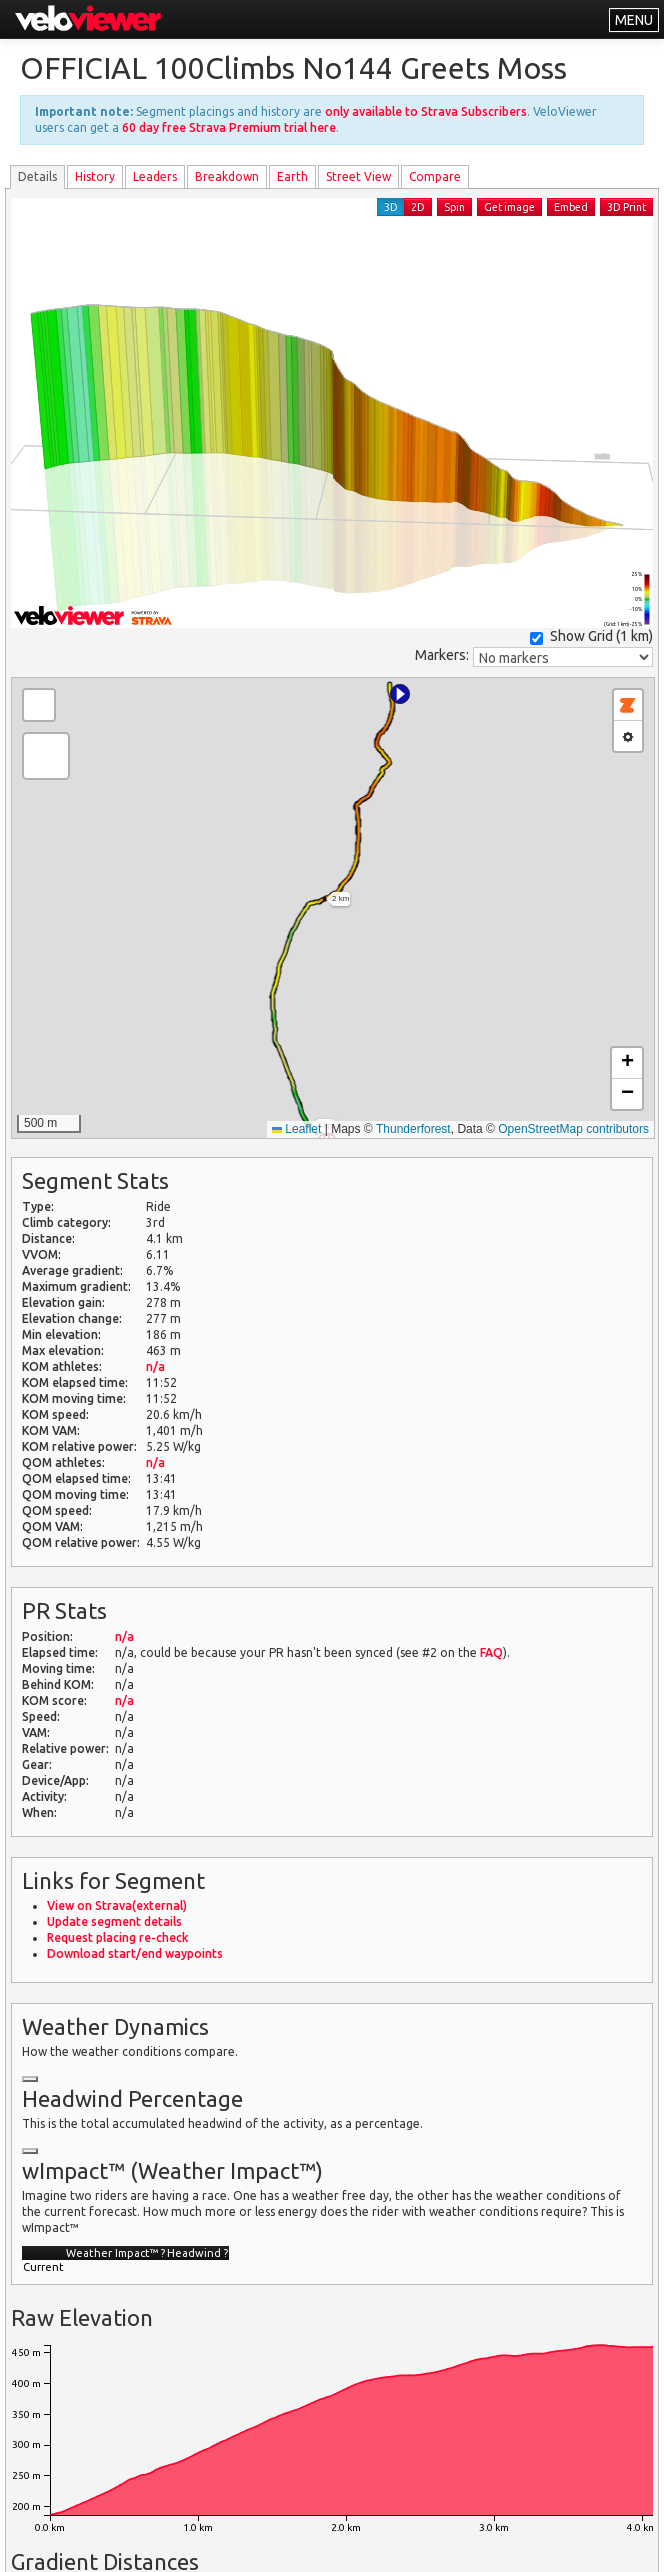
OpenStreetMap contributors (573, 1129)
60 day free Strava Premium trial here (229, 127)
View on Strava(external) (117, 1905)
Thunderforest (413, 1129)
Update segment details (114, 1921)
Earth (292, 176)
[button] (400, 694)
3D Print (626, 207)
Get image (509, 207)
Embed (571, 207)
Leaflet (296, 1129)
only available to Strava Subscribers (426, 111)
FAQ (491, 1652)
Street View (358, 176)
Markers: (442, 655)
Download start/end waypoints (135, 1953)
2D (418, 207)
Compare (435, 176)
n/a (155, 1366)
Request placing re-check (117, 1937)
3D (391, 207)
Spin (454, 207)
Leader (155, 176)
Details (37, 176)
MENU (634, 20)
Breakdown (227, 176)
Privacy (422, 2544)
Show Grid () (591, 636)
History (95, 176)
